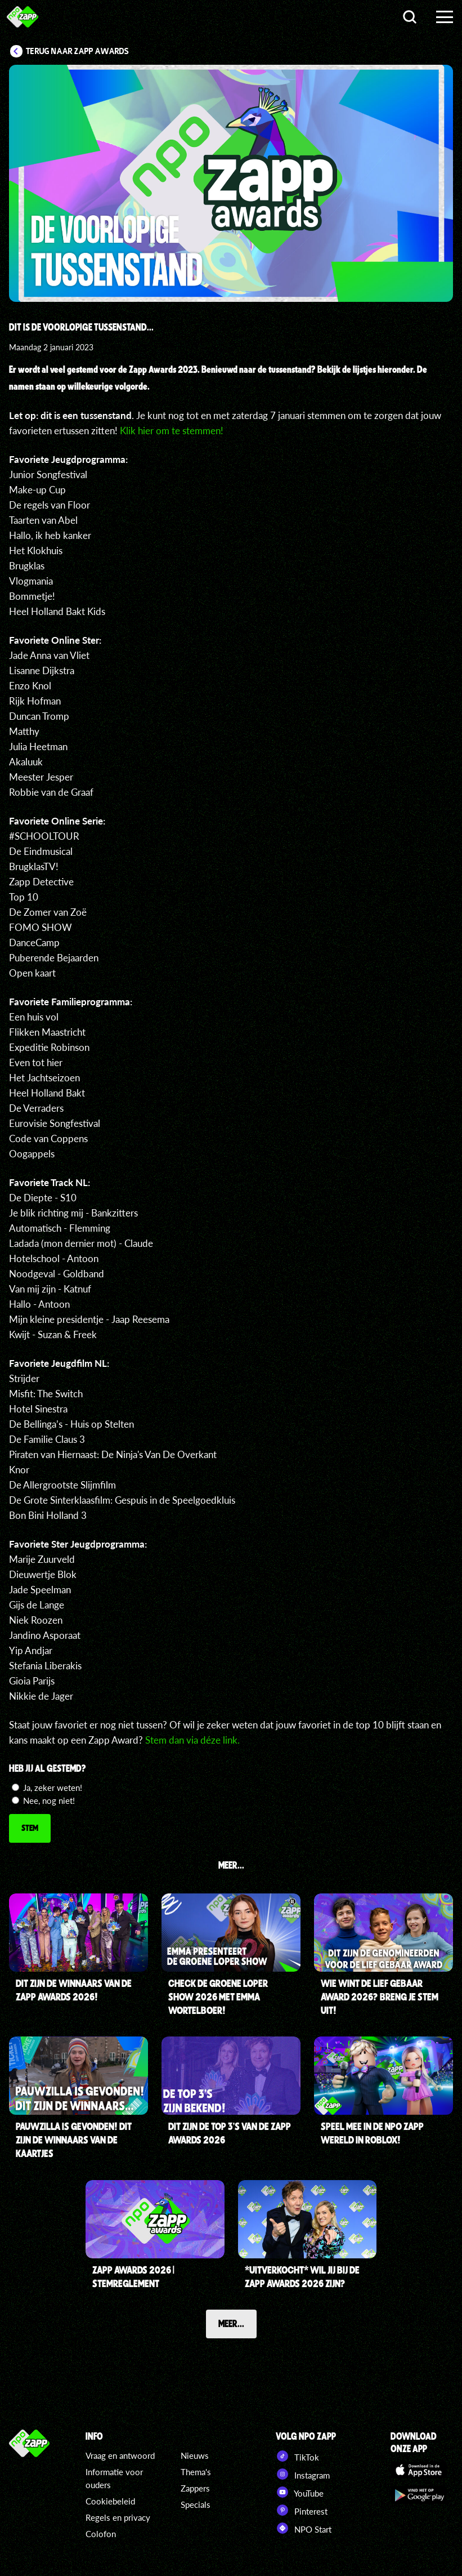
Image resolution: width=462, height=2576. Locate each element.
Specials (195, 2504)
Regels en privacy (118, 2517)
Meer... (231, 2323)
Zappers (195, 2488)
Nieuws (195, 2455)
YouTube (300, 2492)
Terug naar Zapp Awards (77, 51)
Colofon (101, 2534)
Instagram (303, 2474)
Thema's (196, 2472)
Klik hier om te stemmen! (173, 430)
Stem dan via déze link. (193, 1740)
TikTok (297, 2456)
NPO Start (303, 2528)
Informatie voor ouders (114, 2478)
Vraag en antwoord (120, 2455)
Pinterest (302, 2510)
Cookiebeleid (110, 2501)
